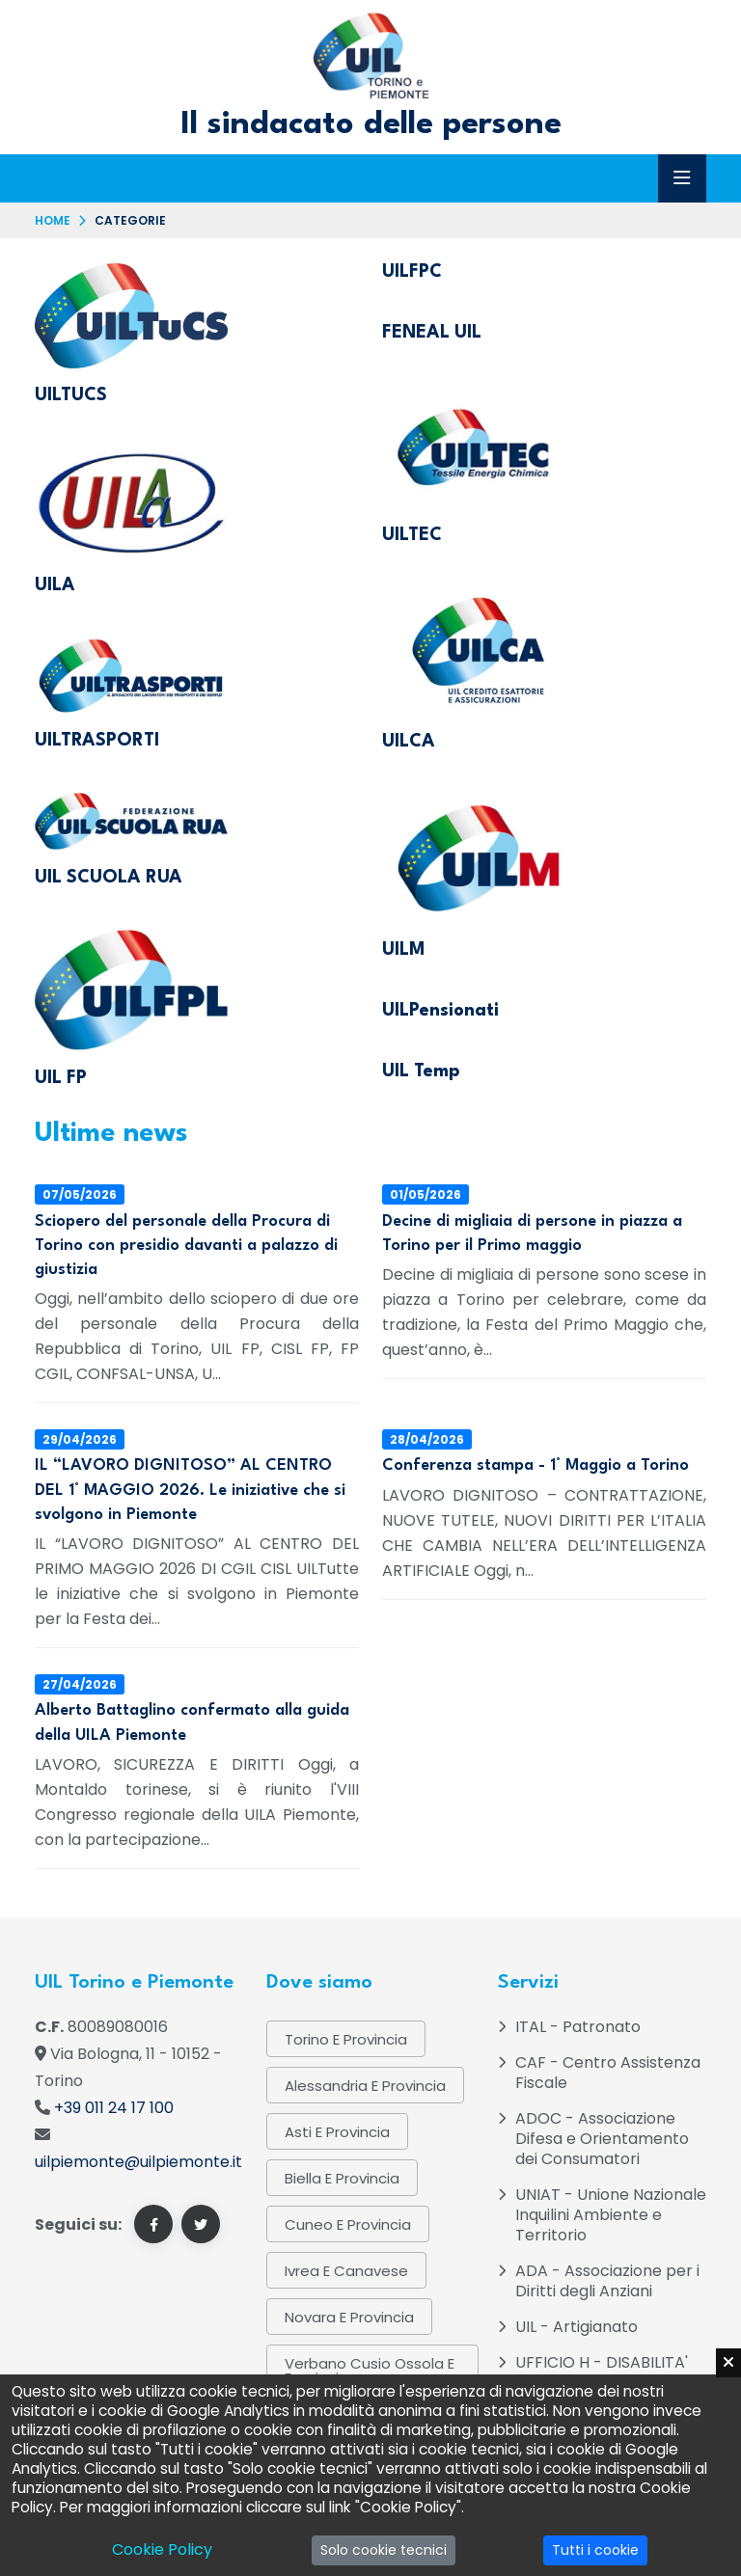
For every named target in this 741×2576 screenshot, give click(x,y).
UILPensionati (440, 1010)
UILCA (408, 741)
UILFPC (412, 272)
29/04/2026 (79, 1439)
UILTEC (412, 535)
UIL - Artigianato (576, 2327)
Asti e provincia (337, 2132)
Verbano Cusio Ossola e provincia (369, 2370)
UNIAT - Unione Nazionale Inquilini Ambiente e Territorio (610, 2214)
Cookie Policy (162, 2549)
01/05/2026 (425, 1194)
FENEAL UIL (431, 332)
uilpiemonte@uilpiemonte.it (138, 2162)
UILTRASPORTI (97, 740)
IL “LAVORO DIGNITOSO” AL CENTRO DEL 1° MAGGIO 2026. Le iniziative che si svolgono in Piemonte (190, 1489)
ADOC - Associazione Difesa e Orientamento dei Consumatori (602, 2138)
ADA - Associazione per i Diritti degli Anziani (607, 2281)
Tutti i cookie (595, 2550)
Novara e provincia (349, 2317)
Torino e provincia (346, 2039)
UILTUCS (71, 395)
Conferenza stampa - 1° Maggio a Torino (535, 1465)
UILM (403, 950)
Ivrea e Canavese (346, 2271)
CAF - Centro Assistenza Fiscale (607, 2072)
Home (52, 220)
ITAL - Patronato (578, 2027)
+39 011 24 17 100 (114, 2108)
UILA (55, 585)
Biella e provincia (342, 2178)
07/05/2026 (79, 1194)
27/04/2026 (79, 1684)
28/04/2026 (427, 1439)
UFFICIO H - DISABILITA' (601, 2362)
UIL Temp (421, 1071)
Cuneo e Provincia (348, 2224)
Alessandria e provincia (365, 2085)
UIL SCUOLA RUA (108, 877)
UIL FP (61, 1078)
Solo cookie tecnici (383, 2550)
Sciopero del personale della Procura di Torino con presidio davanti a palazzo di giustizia (186, 1245)
